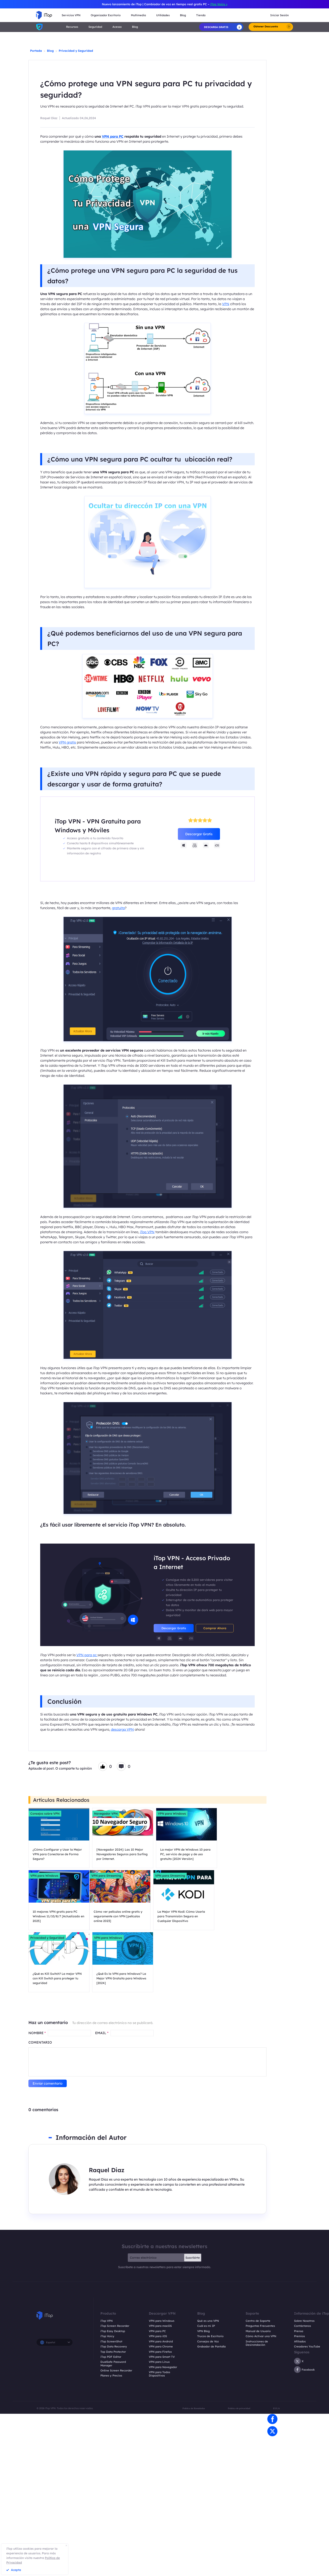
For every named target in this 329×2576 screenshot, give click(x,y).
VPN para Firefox (160, 2351)
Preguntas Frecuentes (260, 2325)
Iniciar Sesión (279, 15)
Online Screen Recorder (116, 2370)
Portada (36, 51)
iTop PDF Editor (110, 2356)
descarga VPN (122, 1729)
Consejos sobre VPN (45, 1813)
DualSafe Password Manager (113, 2363)
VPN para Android (161, 2341)
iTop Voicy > (218, 4)
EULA (276, 2408)
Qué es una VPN (208, 2320)
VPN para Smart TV (162, 2356)
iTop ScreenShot (111, 2341)
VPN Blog (203, 2331)
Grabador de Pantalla (211, 2346)
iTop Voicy (107, 2336)
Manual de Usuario (258, 2331)
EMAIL (101, 2033)
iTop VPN (147, 1232)
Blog (135, 26)
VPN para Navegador (163, 2367)
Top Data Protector (113, 2351)
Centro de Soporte (258, 2320)
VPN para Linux (159, 2361)
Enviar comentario (48, 2083)
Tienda (200, 15)
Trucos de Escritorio (210, 2336)
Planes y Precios (111, 2375)
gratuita (118, 908)
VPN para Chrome (161, 2346)
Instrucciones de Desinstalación (257, 2343)
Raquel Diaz (48, 118)
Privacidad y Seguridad (76, 51)
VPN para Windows (172, 1813)
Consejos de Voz (208, 2341)
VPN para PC (112, 136)
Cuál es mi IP (206, 2325)
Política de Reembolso (193, 2408)
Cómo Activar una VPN (261, 2336)
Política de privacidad (239, 2408)
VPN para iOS (158, 2336)
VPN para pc (86, 1655)
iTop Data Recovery (113, 2346)
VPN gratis (67, 742)
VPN (225, 304)
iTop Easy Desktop (112, 2331)
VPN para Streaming (106, 1876)
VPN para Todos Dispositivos (159, 2373)
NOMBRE (37, 2033)
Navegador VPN (106, 1813)
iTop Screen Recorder (114, 2325)
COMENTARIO (40, 2042)
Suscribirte (192, 2257)
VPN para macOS (160, 2325)
